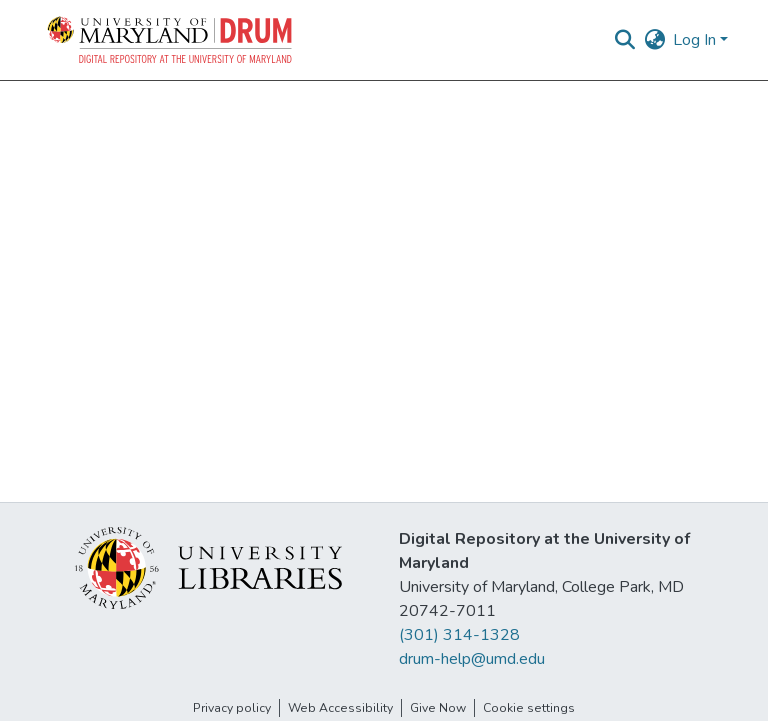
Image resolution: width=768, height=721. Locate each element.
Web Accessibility (340, 708)
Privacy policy (232, 708)
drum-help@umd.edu (472, 659)
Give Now (438, 708)
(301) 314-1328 (459, 635)
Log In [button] (696, 40)
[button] (171, 40)
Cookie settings (529, 708)
